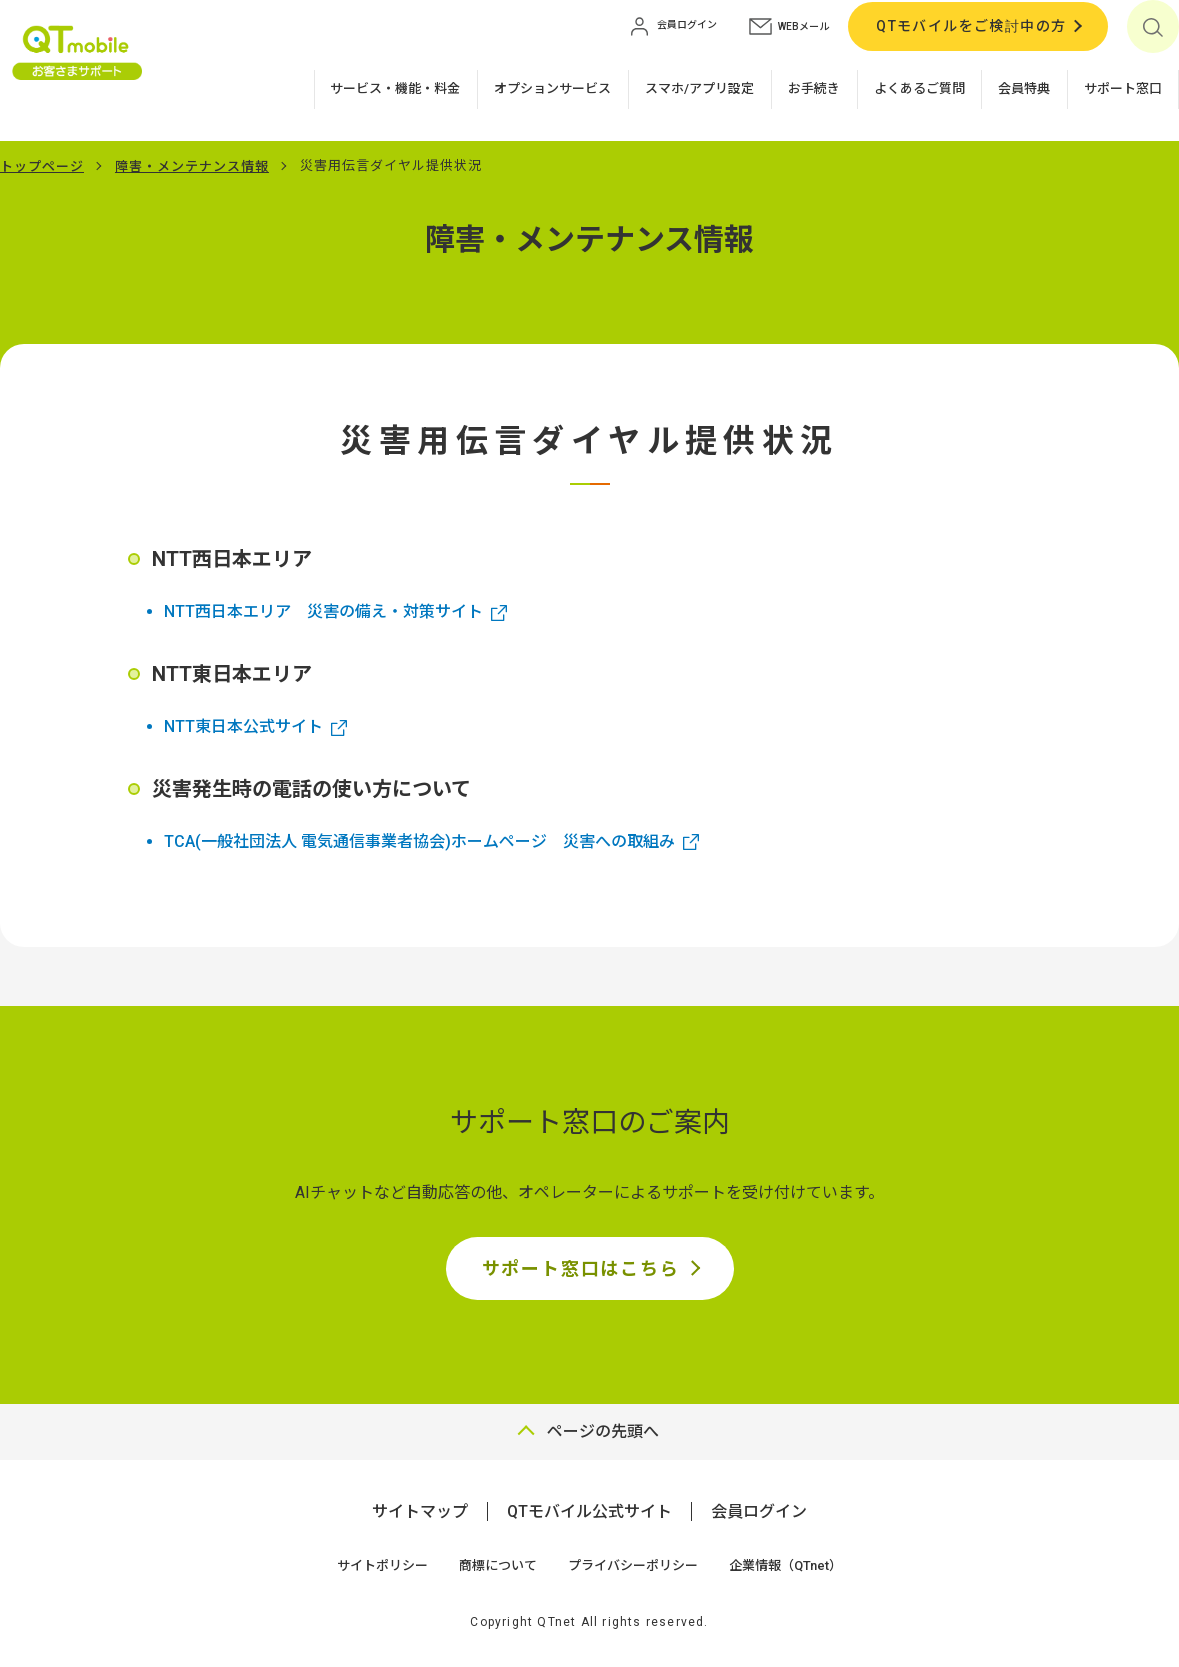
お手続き (814, 88)
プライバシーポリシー (633, 1565)
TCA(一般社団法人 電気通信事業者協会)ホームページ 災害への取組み (419, 841)
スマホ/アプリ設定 (699, 88)
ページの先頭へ (603, 1431)
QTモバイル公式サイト (589, 1511)
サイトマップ (420, 1511)
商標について (498, 1565)
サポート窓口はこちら (581, 1268)
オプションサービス (552, 88)
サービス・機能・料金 (395, 88)
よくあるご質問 (919, 88)
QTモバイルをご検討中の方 (971, 26)
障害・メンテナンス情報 (192, 166)
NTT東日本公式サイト (243, 726)
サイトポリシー (382, 1565)
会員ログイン (759, 1511)
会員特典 (1024, 88)
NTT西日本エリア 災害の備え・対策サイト (323, 611)
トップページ (42, 166)
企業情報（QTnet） (785, 1565)
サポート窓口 (1123, 88)
